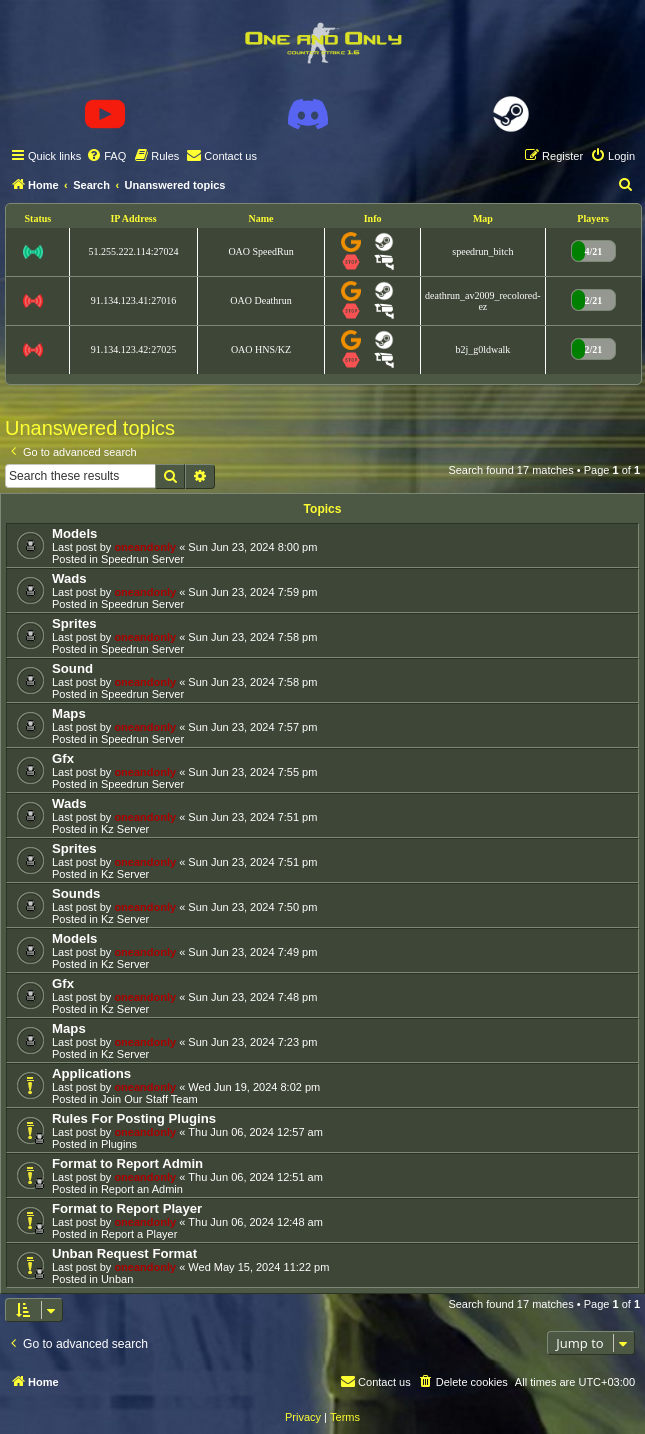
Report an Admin (142, 1189)
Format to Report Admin (127, 1163)
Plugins (119, 1144)
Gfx (63, 758)
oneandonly (145, 547)
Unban (117, 1279)
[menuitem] (106, 156)
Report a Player (139, 1234)
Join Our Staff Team (149, 1099)
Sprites (74, 623)
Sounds (76, 893)
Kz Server (125, 829)
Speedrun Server (142, 559)
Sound (72, 668)
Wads (69, 578)
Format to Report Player (127, 1208)
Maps (69, 713)
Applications (91, 1073)
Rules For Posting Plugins (134, 1118)
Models (74, 533)
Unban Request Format (124, 1253)
